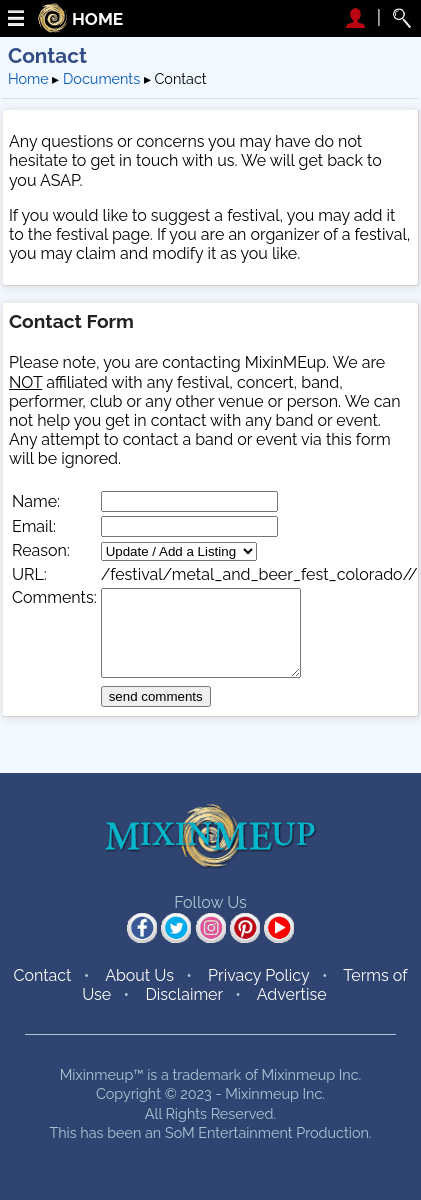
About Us (139, 975)
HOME (97, 19)
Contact (42, 975)
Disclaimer (184, 994)
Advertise (292, 994)
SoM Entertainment (229, 1132)
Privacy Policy (259, 975)
